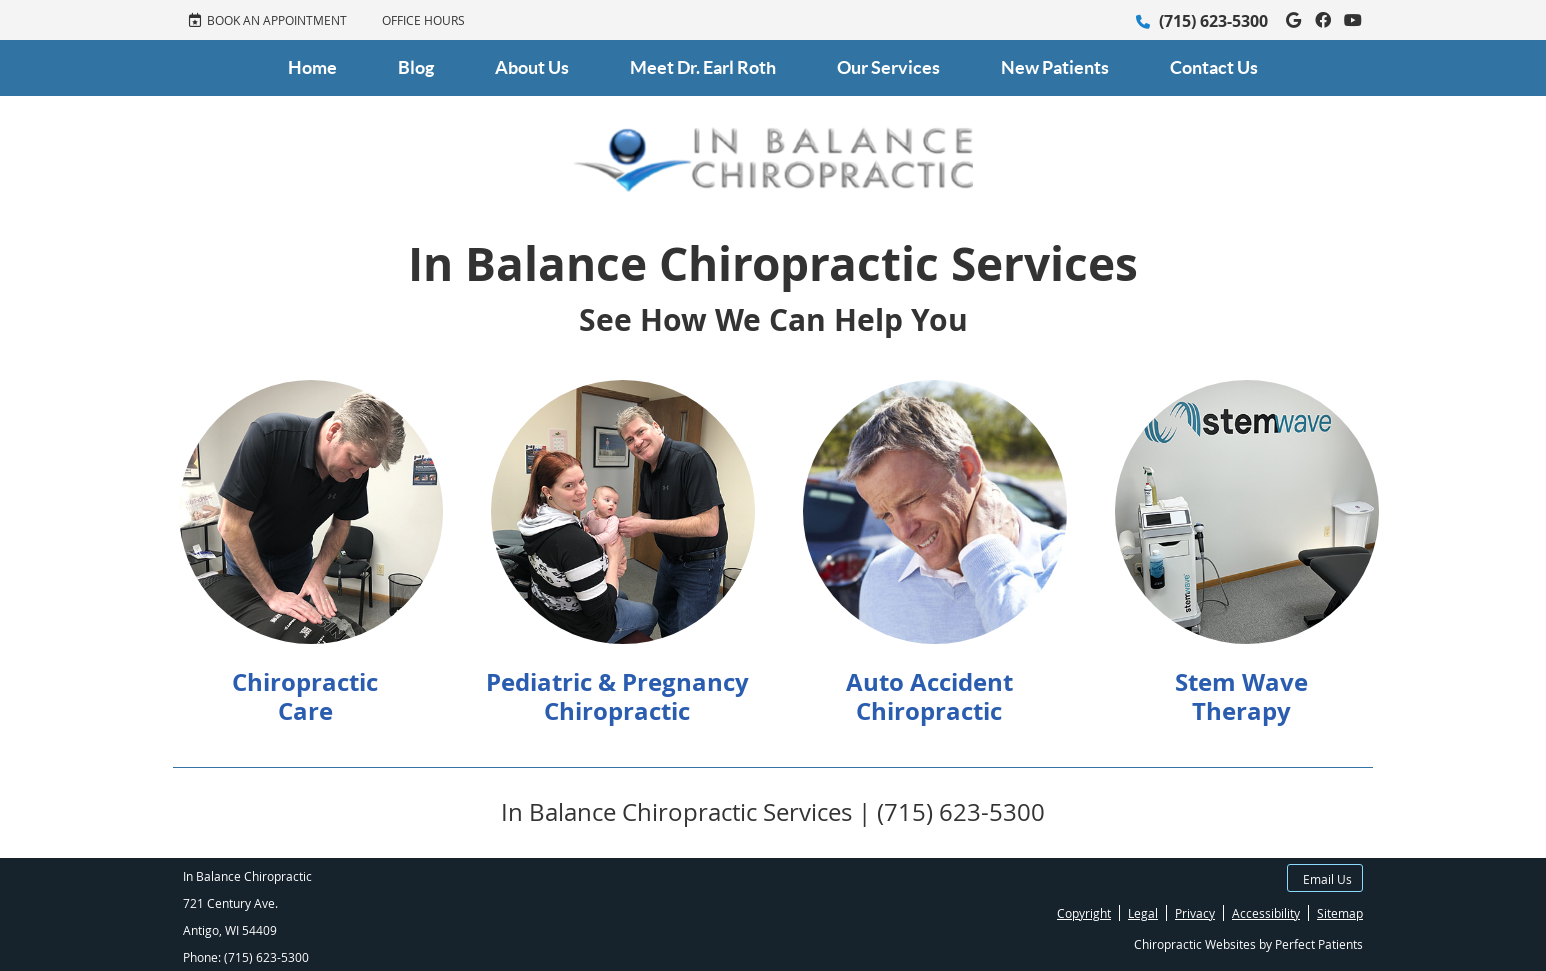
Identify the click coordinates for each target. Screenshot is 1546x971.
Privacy (1195, 913)
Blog (416, 67)
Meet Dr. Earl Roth (703, 67)
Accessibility (1266, 913)
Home (312, 67)
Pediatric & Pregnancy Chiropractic (617, 696)
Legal (1143, 913)
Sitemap (1340, 913)
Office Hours (423, 20)
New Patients (1055, 67)
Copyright (1084, 913)
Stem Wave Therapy (1241, 696)
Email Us (1327, 879)
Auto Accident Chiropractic (929, 696)
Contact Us (1214, 67)
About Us (532, 67)
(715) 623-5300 (1213, 21)
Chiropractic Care (305, 696)
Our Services (888, 67)
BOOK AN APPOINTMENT (267, 20)
